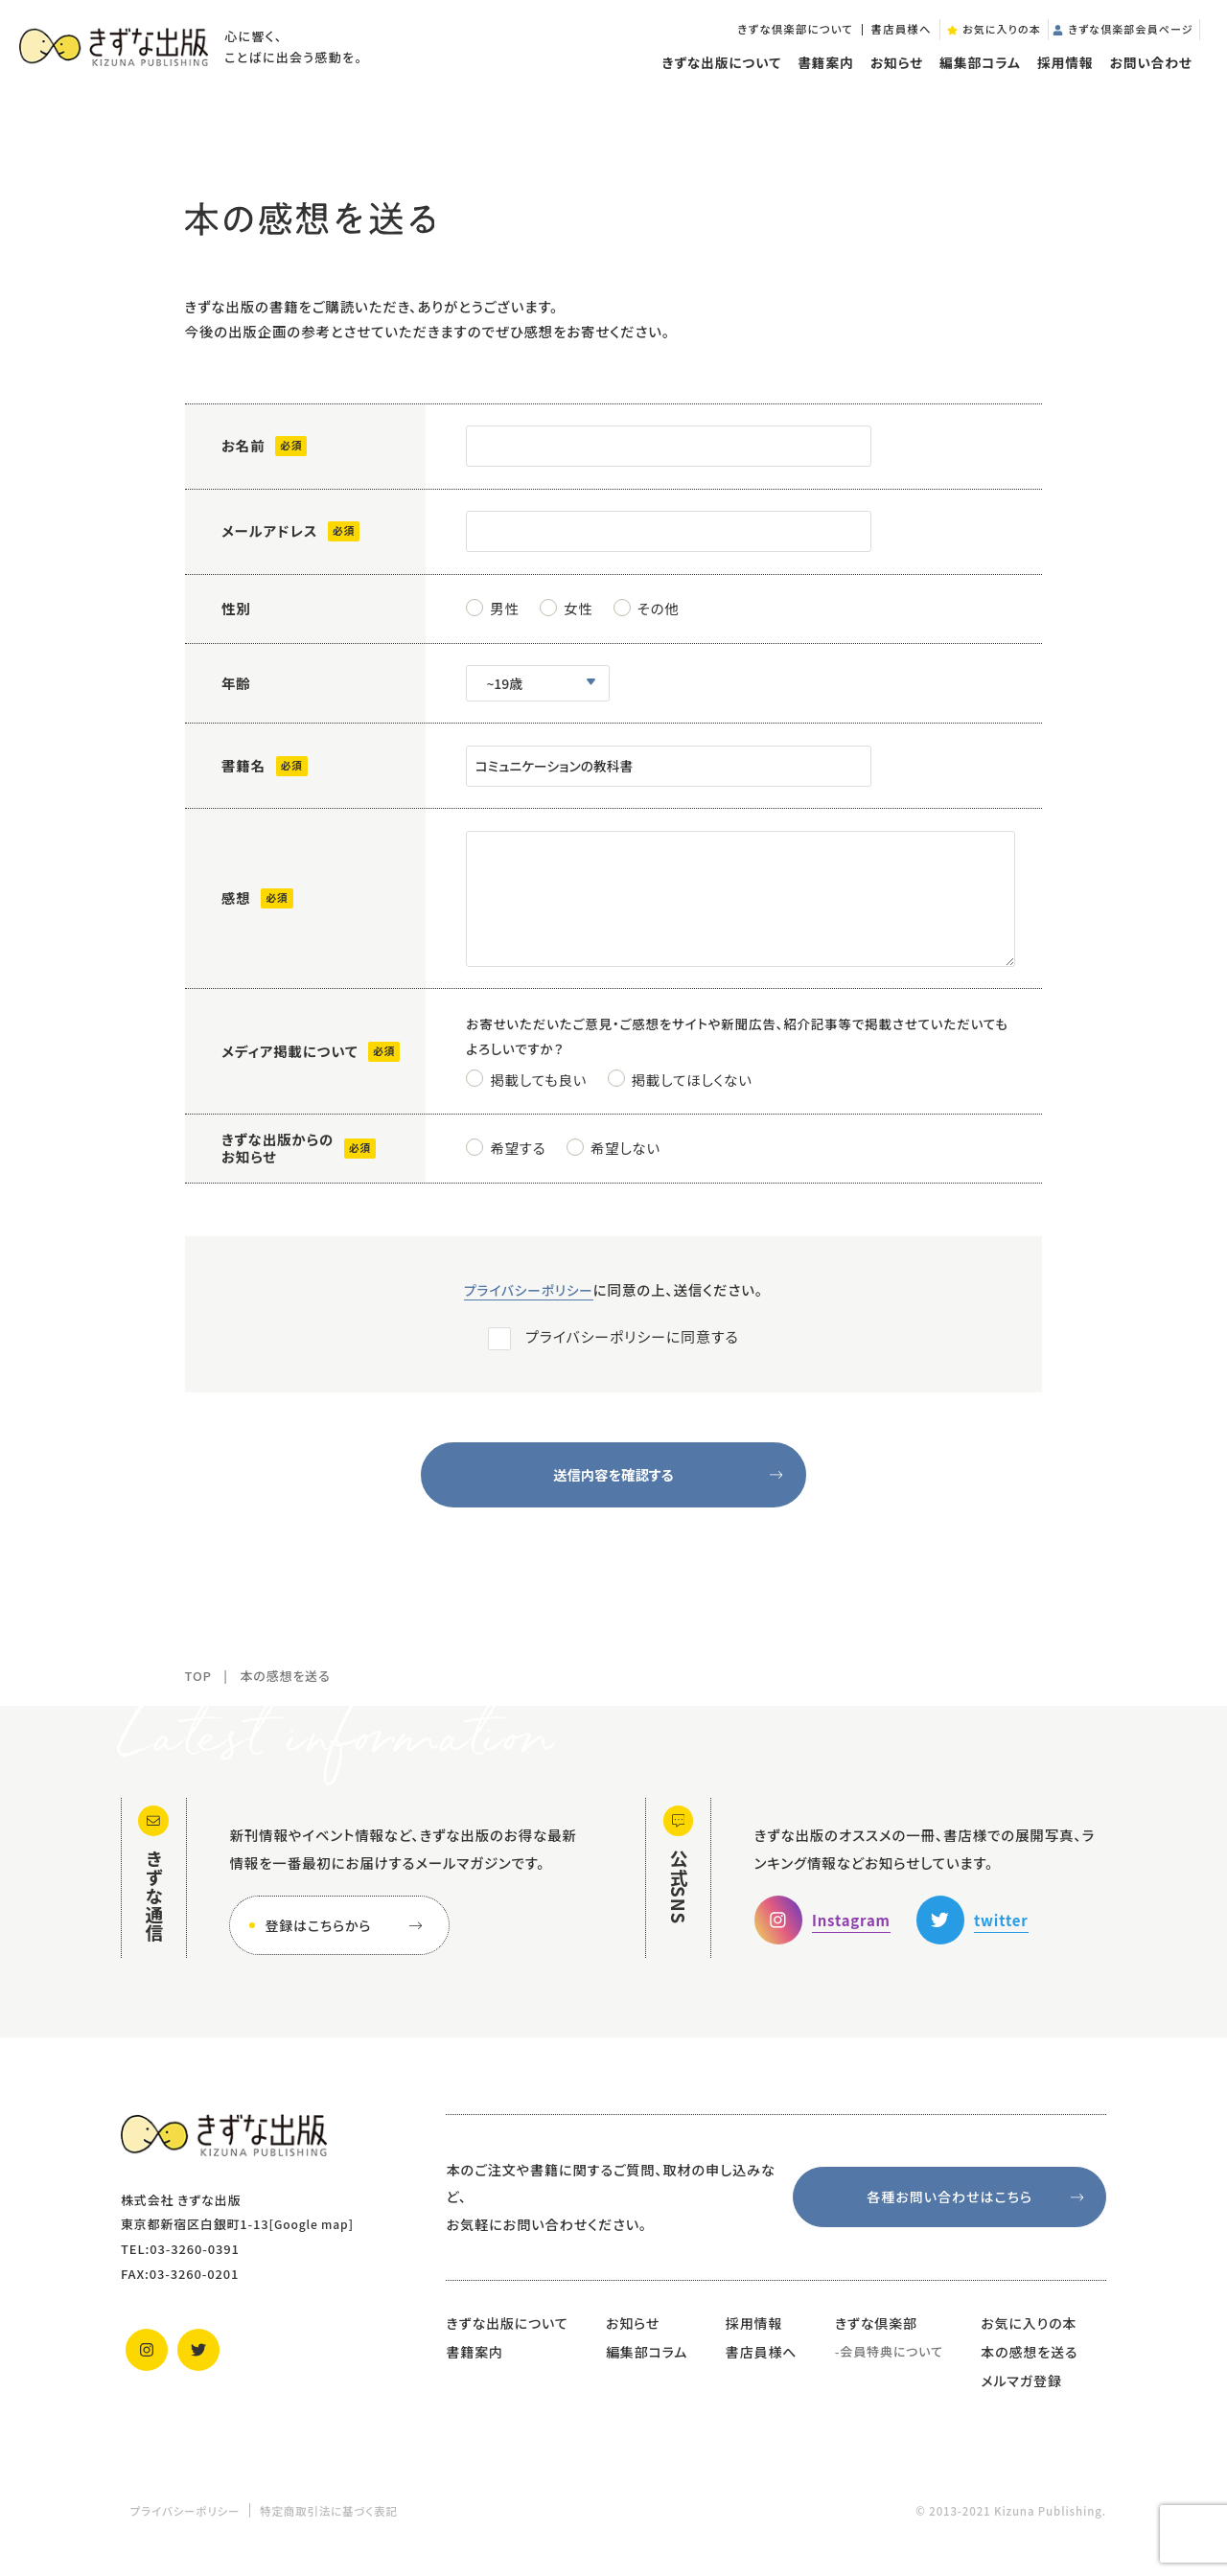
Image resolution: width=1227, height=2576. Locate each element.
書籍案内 (819, 74)
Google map (314, 2237)
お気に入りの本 (1029, 2336)
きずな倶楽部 (876, 2336)
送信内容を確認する (674, 1488)
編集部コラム (974, 74)
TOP (198, 1689)
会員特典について (891, 2365)
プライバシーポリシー (529, 1303)
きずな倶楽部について (770, 38)
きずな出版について (716, 74)
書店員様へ (875, 38)
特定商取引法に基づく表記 (329, 2524)
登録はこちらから (347, 1938)
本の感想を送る (1029, 2365)
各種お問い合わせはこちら (979, 2210)
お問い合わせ (1145, 74)
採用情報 (1059, 74)
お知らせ (891, 74)
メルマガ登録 (1021, 2393)
